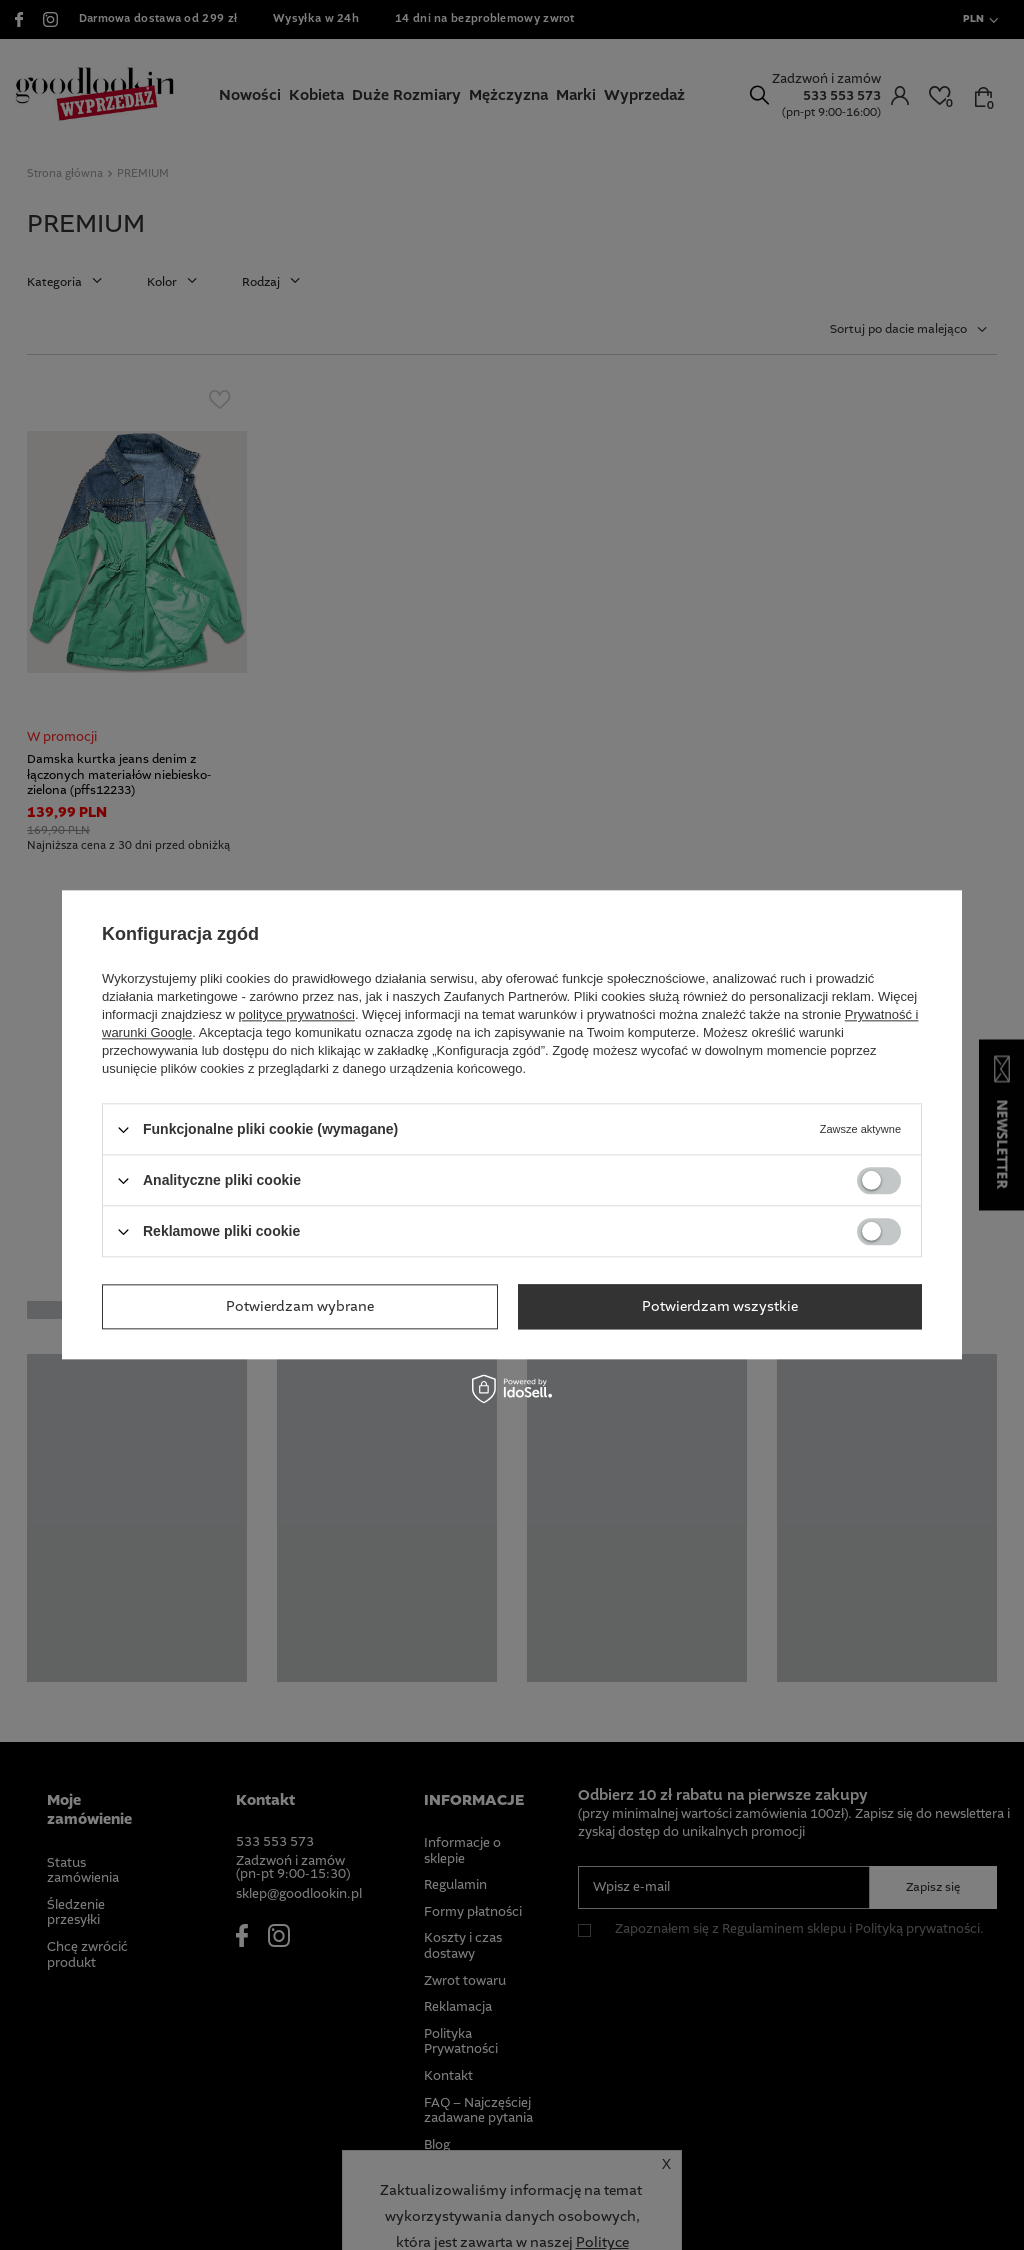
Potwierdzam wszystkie (720, 1307)
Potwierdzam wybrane (300, 1307)
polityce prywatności (297, 1014)
